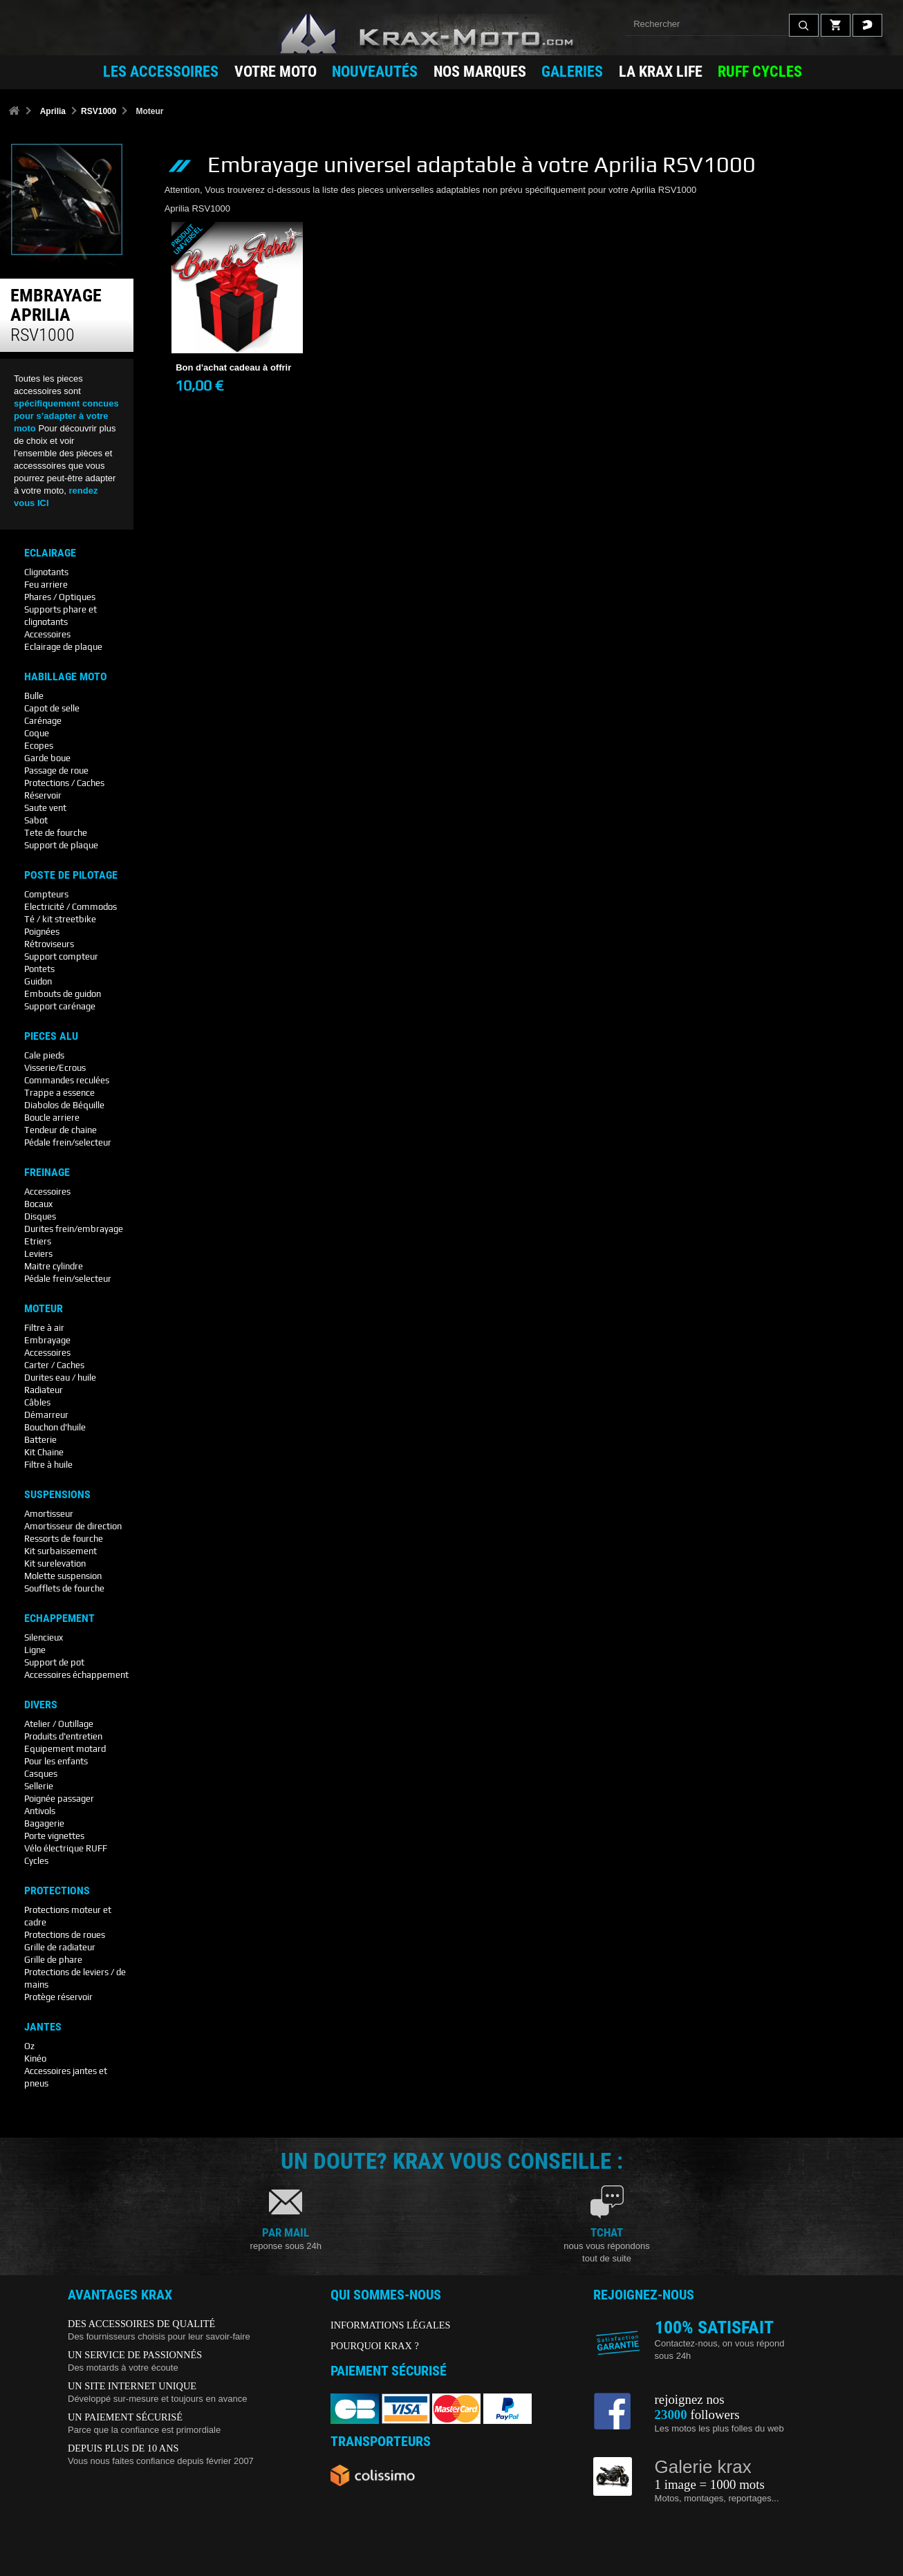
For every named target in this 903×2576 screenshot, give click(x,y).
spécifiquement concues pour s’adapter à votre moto (66, 415)
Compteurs (46, 894)
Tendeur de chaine (60, 1130)
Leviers (38, 1254)
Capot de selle (52, 708)
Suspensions (57, 1494)
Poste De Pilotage (71, 875)
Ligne (35, 1650)
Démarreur (46, 1415)
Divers (40, 1705)
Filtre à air (44, 1328)
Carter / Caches (54, 1365)
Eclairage (50, 553)
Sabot (36, 820)
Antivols (39, 1811)
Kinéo (35, 2058)
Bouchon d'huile (55, 1427)
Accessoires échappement (76, 1675)
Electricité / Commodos (70, 907)
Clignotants (46, 572)
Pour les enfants (56, 1761)
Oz (29, 2046)
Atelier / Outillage (58, 1724)
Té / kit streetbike (60, 919)
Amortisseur (48, 1514)
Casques (40, 1773)
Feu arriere (46, 584)
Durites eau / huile (60, 1377)
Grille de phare (53, 1959)
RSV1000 (98, 111)
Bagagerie (44, 1823)
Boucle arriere (52, 1117)
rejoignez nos (690, 2399)
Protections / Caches (64, 783)
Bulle (34, 696)
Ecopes (38, 745)
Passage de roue (56, 770)
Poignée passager (59, 1798)
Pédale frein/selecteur (67, 1142)
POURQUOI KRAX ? (375, 2345)
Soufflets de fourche (64, 1588)
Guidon (38, 981)
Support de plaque (61, 845)
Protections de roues (64, 1935)
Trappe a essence (59, 1093)
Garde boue (47, 758)
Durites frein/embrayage (73, 1229)
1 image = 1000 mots (710, 2484)
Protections (57, 1891)
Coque (36, 733)
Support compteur (61, 956)
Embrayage (47, 1340)
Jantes (43, 2027)
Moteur (43, 1309)
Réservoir (43, 795)
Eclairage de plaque (63, 647)
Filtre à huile (48, 1464)
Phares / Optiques (59, 597)
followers (697, 2414)
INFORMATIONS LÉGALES (391, 2325)
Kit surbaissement (60, 1551)
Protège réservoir (58, 1997)
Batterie (40, 1440)
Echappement (59, 1618)
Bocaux (38, 1204)
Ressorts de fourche (63, 1538)
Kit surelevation (55, 1563)
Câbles (37, 1402)
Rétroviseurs (49, 944)
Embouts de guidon (62, 994)
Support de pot (54, 1662)
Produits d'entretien (63, 1736)
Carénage (43, 721)
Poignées (41, 931)
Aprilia (53, 111)
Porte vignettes (54, 1836)
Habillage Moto (65, 677)
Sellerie (38, 1786)
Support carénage (59, 1006)
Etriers (37, 1241)
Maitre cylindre (53, 1266)
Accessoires (47, 634)
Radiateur (43, 1390)
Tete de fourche (55, 833)
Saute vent (45, 808)
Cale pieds (44, 1055)
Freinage (47, 1172)
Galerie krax (703, 2466)
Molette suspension (63, 1576)
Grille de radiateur (59, 1947)
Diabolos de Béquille (64, 1105)
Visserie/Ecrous (55, 1068)
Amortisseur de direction (73, 1526)
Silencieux (43, 1637)
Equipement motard (65, 1749)
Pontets (39, 969)
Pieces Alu (51, 1036)
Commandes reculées (66, 1080)
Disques (40, 1216)
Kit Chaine (44, 1452)
